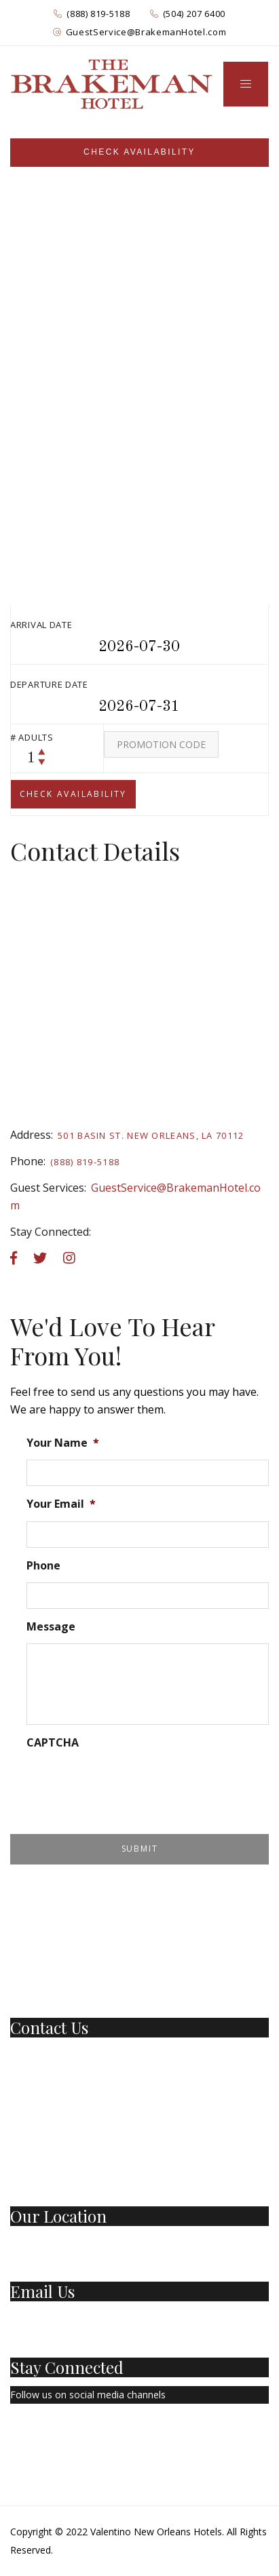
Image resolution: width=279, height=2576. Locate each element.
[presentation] (129, 1785)
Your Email (61, 1504)
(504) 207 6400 (194, 13)
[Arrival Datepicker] (139, 647)
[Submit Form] (139, 1849)
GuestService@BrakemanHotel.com (146, 32)
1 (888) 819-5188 (47, 2054)
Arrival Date (41, 625)
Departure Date (49, 684)
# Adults (32, 737)
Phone (43, 1566)
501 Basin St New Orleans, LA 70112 (91, 2243)
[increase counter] (42, 752)
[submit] (73, 794)
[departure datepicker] (139, 707)
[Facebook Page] (13, 2434)
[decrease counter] (42, 761)
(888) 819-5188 (98, 13)
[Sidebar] (139, 152)
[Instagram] (76, 2434)
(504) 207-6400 (43, 2073)
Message (50, 1627)
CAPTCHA (52, 1743)
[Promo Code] (161, 744)
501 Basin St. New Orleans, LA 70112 (151, 1135)
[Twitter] (43, 2434)
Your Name (62, 1443)
